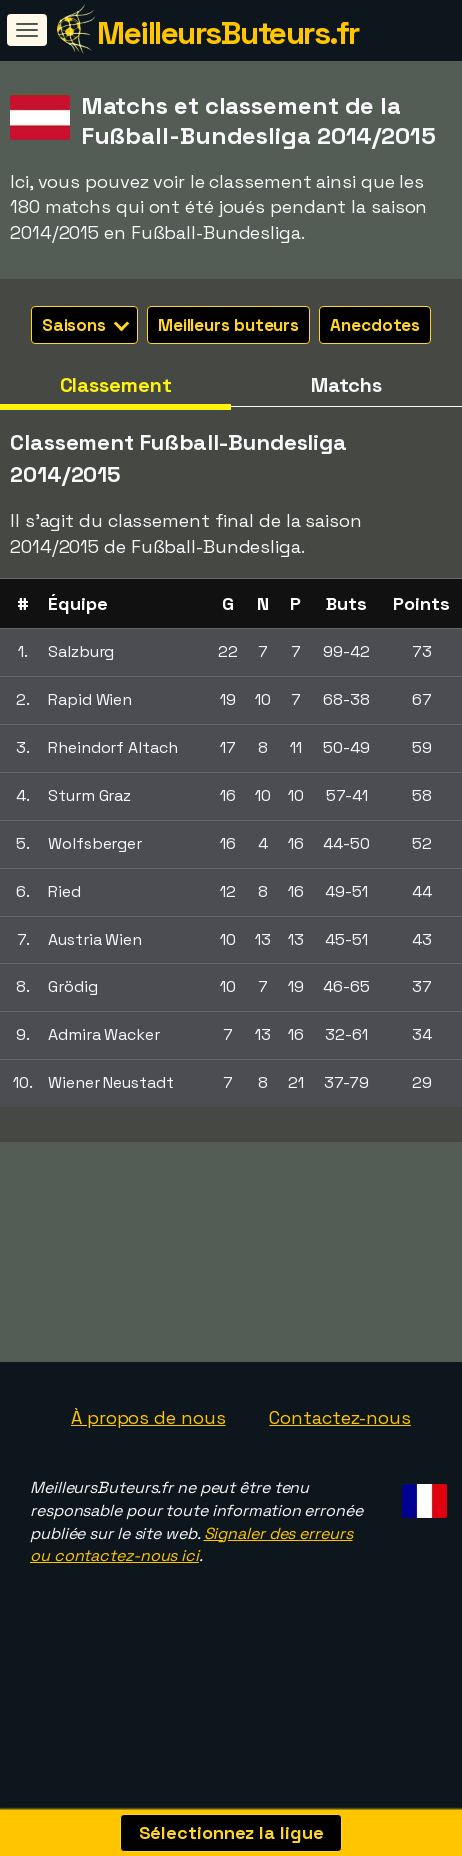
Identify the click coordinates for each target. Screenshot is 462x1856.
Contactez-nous (340, 1448)
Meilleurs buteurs (228, 325)
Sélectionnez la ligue (231, 1832)
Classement (116, 385)
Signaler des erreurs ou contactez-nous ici (191, 1575)
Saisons (85, 325)
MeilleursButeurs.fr (228, 33)
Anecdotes (375, 325)
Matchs (346, 385)
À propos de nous (148, 1448)
